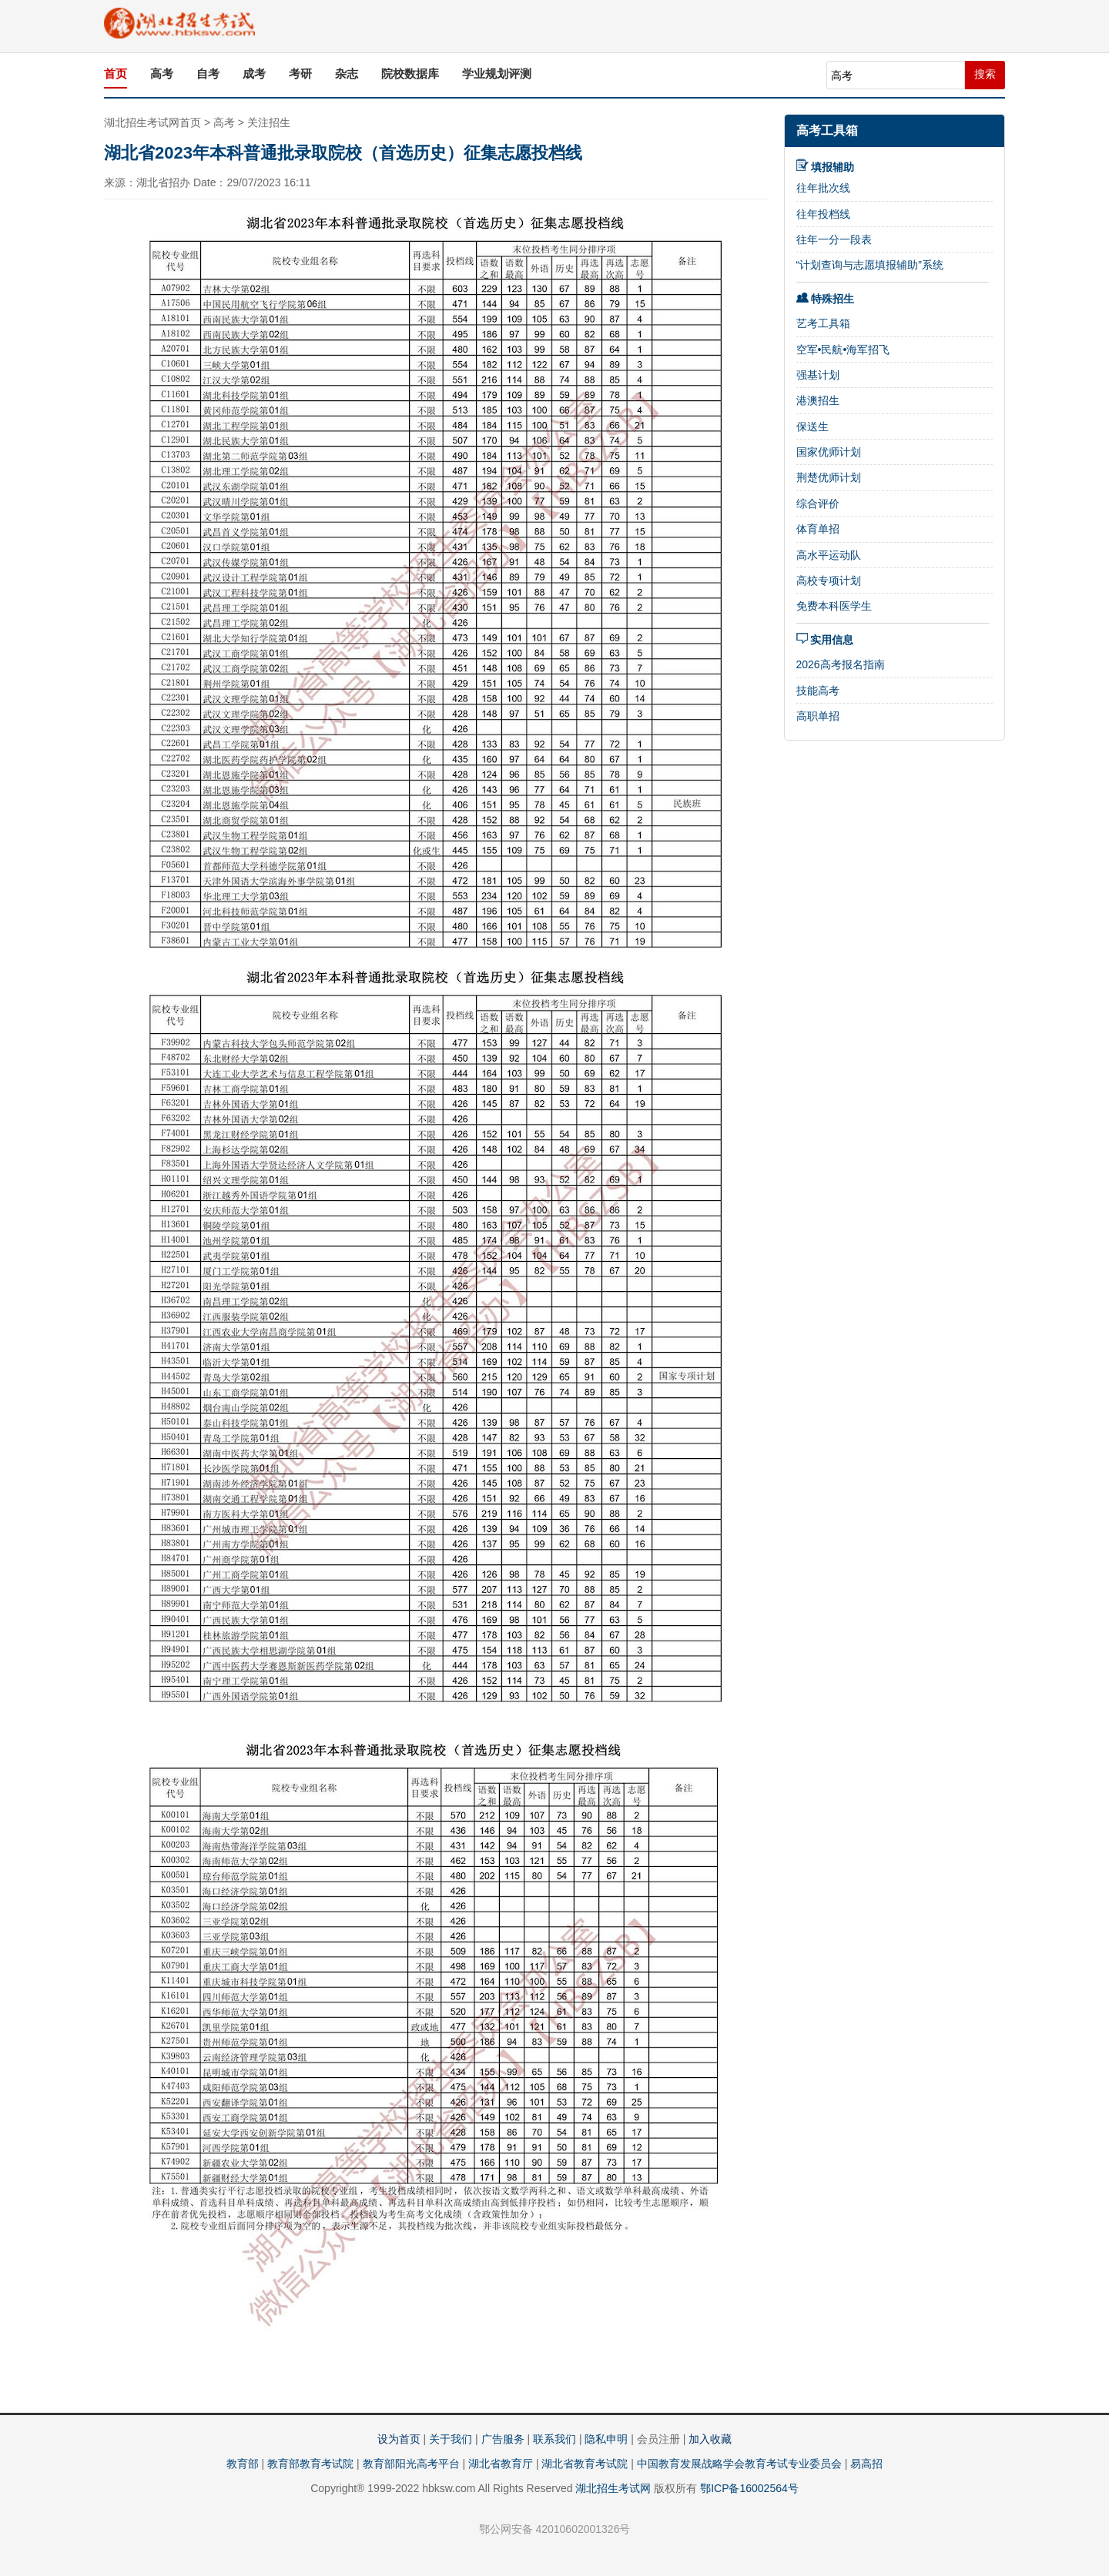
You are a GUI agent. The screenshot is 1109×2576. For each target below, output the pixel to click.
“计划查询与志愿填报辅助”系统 (869, 265)
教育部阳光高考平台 (411, 2463)
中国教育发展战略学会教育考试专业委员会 (739, 2463)
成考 (254, 73)
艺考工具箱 (823, 323)
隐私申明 (606, 2439)
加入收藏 (710, 2439)
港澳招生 (817, 400)
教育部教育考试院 (310, 2463)
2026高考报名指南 (840, 664)
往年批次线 (823, 188)
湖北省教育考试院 (584, 2463)
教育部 (242, 2463)
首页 (115, 73)
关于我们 (450, 2439)
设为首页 (398, 2439)
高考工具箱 (827, 130)
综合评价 (817, 503)
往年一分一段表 (834, 239)
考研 (300, 73)
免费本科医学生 (834, 606)
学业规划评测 (496, 73)
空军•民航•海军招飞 (843, 349)
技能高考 (817, 690)
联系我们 (554, 2439)
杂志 (346, 73)
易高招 (866, 2463)
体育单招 (817, 529)
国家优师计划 (828, 452)
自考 (207, 73)
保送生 (812, 426)
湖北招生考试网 (613, 2488)
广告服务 (502, 2439)
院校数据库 (410, 73)
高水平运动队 (828, 555)
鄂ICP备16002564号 (749, 2488)
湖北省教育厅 (500, 2463)
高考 (161, 73)
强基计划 (817, 375)
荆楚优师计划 (828, 477)
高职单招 (817, 716)
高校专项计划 (828, 580)
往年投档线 (823, 214)
